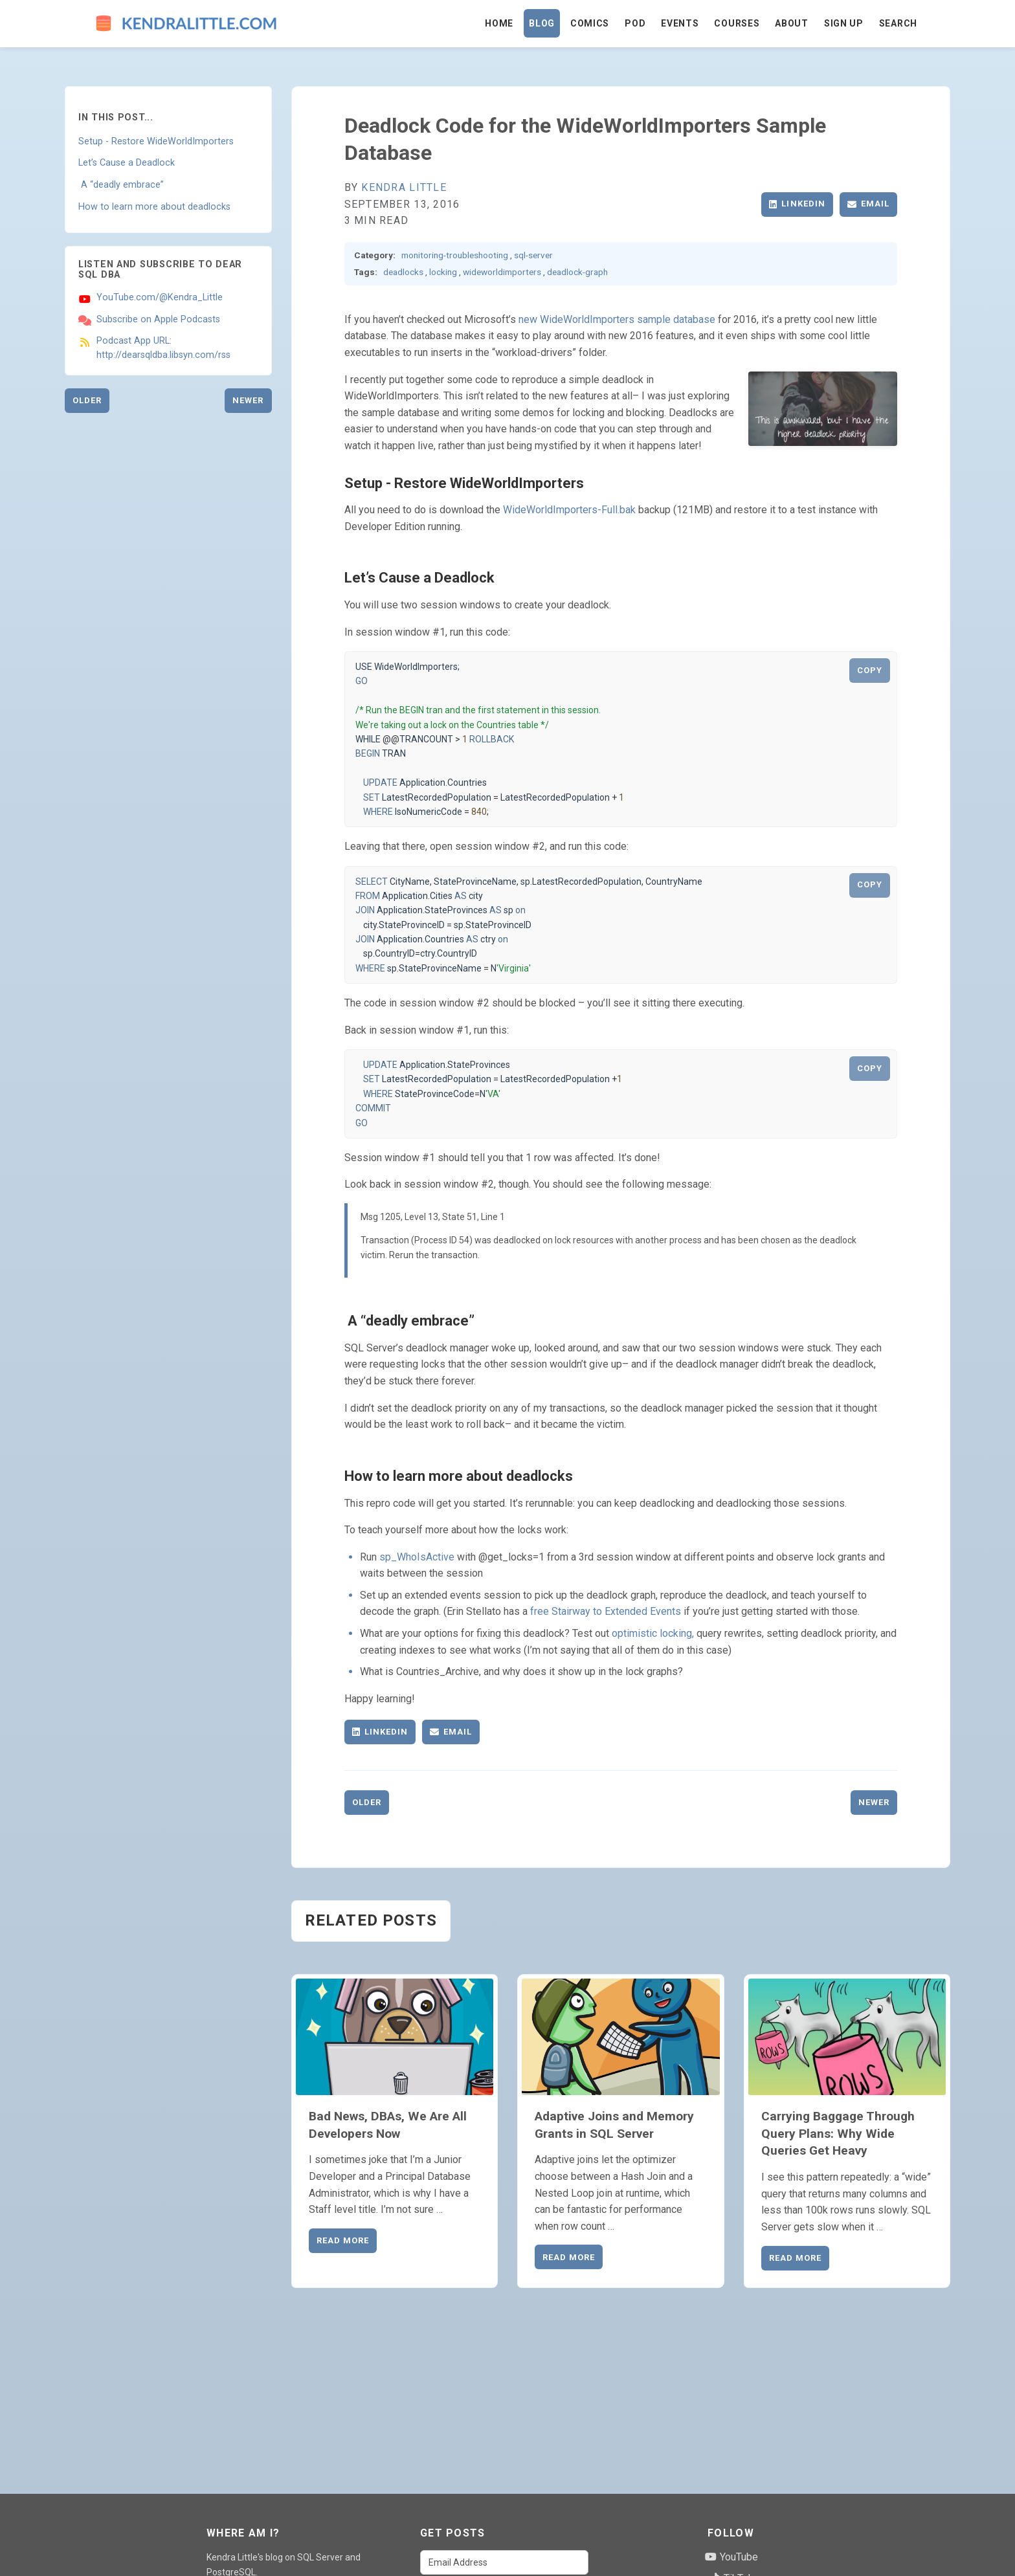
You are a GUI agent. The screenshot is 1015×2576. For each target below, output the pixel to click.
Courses (736, 23)
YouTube (731, 2557)
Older (87, 400)
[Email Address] (504, 2562)
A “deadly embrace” (121, 184)
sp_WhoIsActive (416, 1557)
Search (898, 23)
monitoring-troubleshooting (454, 255)
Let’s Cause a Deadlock (126, 162)
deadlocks (403, 272)
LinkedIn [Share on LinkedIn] (797, 203)
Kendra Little (404, 187)
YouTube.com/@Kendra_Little (159, 297)
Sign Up (844, 23)
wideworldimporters (502, 272)
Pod (635, 23)
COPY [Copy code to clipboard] (869, 670)
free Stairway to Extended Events (605, 1611)
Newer (247, 400)
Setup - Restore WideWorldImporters (156, 141)
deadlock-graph (577, 272)
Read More (343, 2240)
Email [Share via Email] (868, 203)
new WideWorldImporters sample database (617, 319)
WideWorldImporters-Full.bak (569, 510)
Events (679, 23)
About (792, 23)
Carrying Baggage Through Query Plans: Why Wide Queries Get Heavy (838, 2134)
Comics (589, 23)
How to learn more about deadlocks (154, 206)
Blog (542, 23)
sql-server (533, 255)
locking (443, 272)
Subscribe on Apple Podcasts (158, 319)
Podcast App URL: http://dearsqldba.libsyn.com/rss (163, 348)
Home (499, 23)
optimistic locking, (653, 1633)
